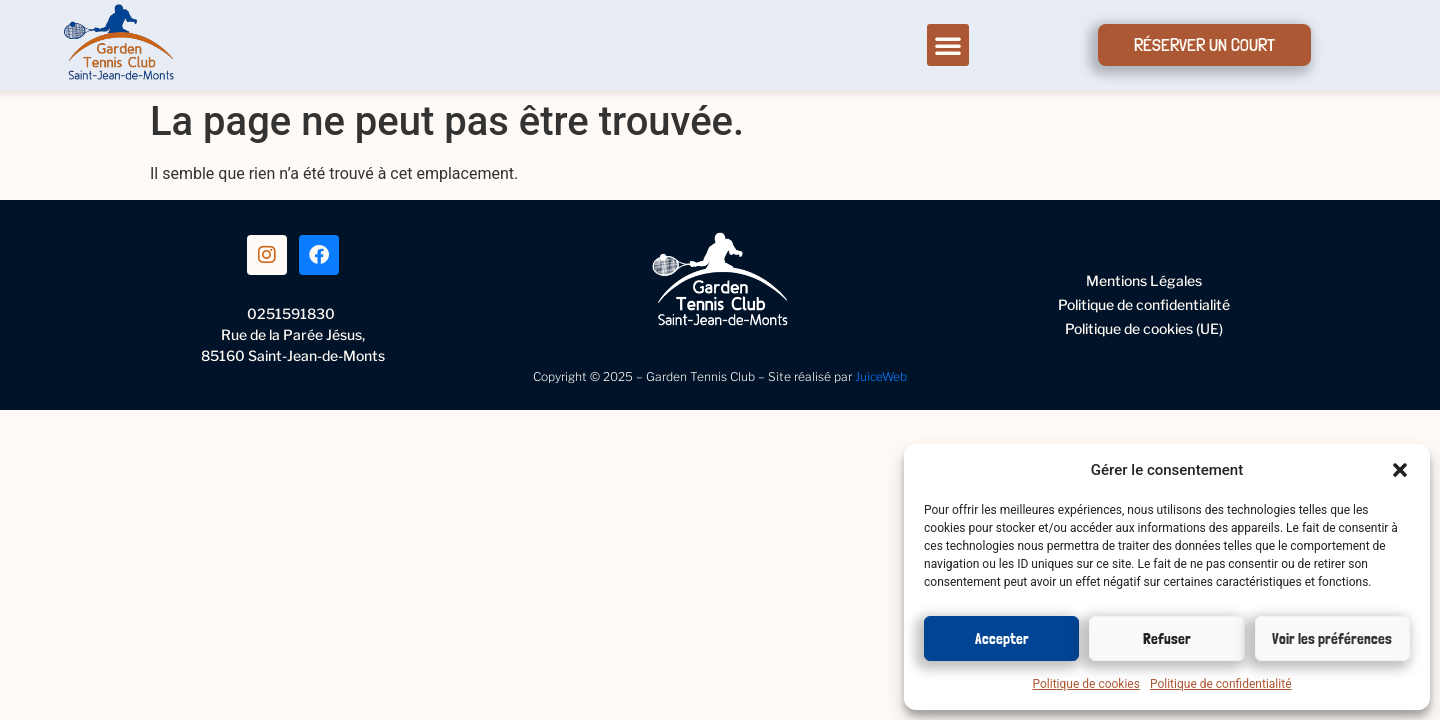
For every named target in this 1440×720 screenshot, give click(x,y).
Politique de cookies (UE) (1144, 328)
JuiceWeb (881, 376)
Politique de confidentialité (1221, 684)
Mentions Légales (1144, 280)
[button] (1400, 470)
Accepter (1002, 639)
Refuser (1167, 639)
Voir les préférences (1332, 639)
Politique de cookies (1086, 684)
